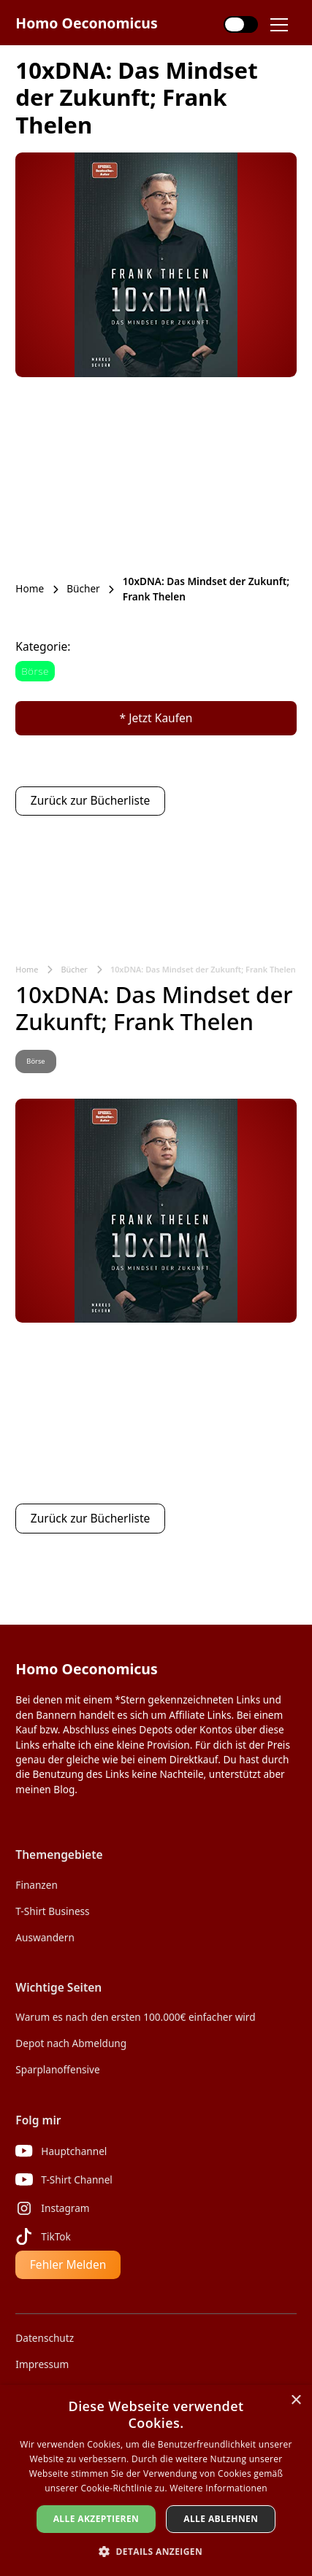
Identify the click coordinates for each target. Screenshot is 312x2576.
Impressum (42, 2364)
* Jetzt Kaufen (156, 718)
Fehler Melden (68, 2264)
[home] (86, 23)
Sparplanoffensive (57, 2069)
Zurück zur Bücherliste (91, 800)
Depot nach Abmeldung (70, 2043)
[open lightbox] (155, 264)
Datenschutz (44, 2338)
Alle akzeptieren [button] (96, 2519)
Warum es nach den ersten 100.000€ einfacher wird (135, 2017)
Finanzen (36, 1885)
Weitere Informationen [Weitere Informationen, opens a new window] (218, 2488)
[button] (284, 24)
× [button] (295, 2400)
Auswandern (44, 1937)
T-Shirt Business (52, 1911)
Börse (35, 671)
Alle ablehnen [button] (220, 2519)
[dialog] (156, 2480)
